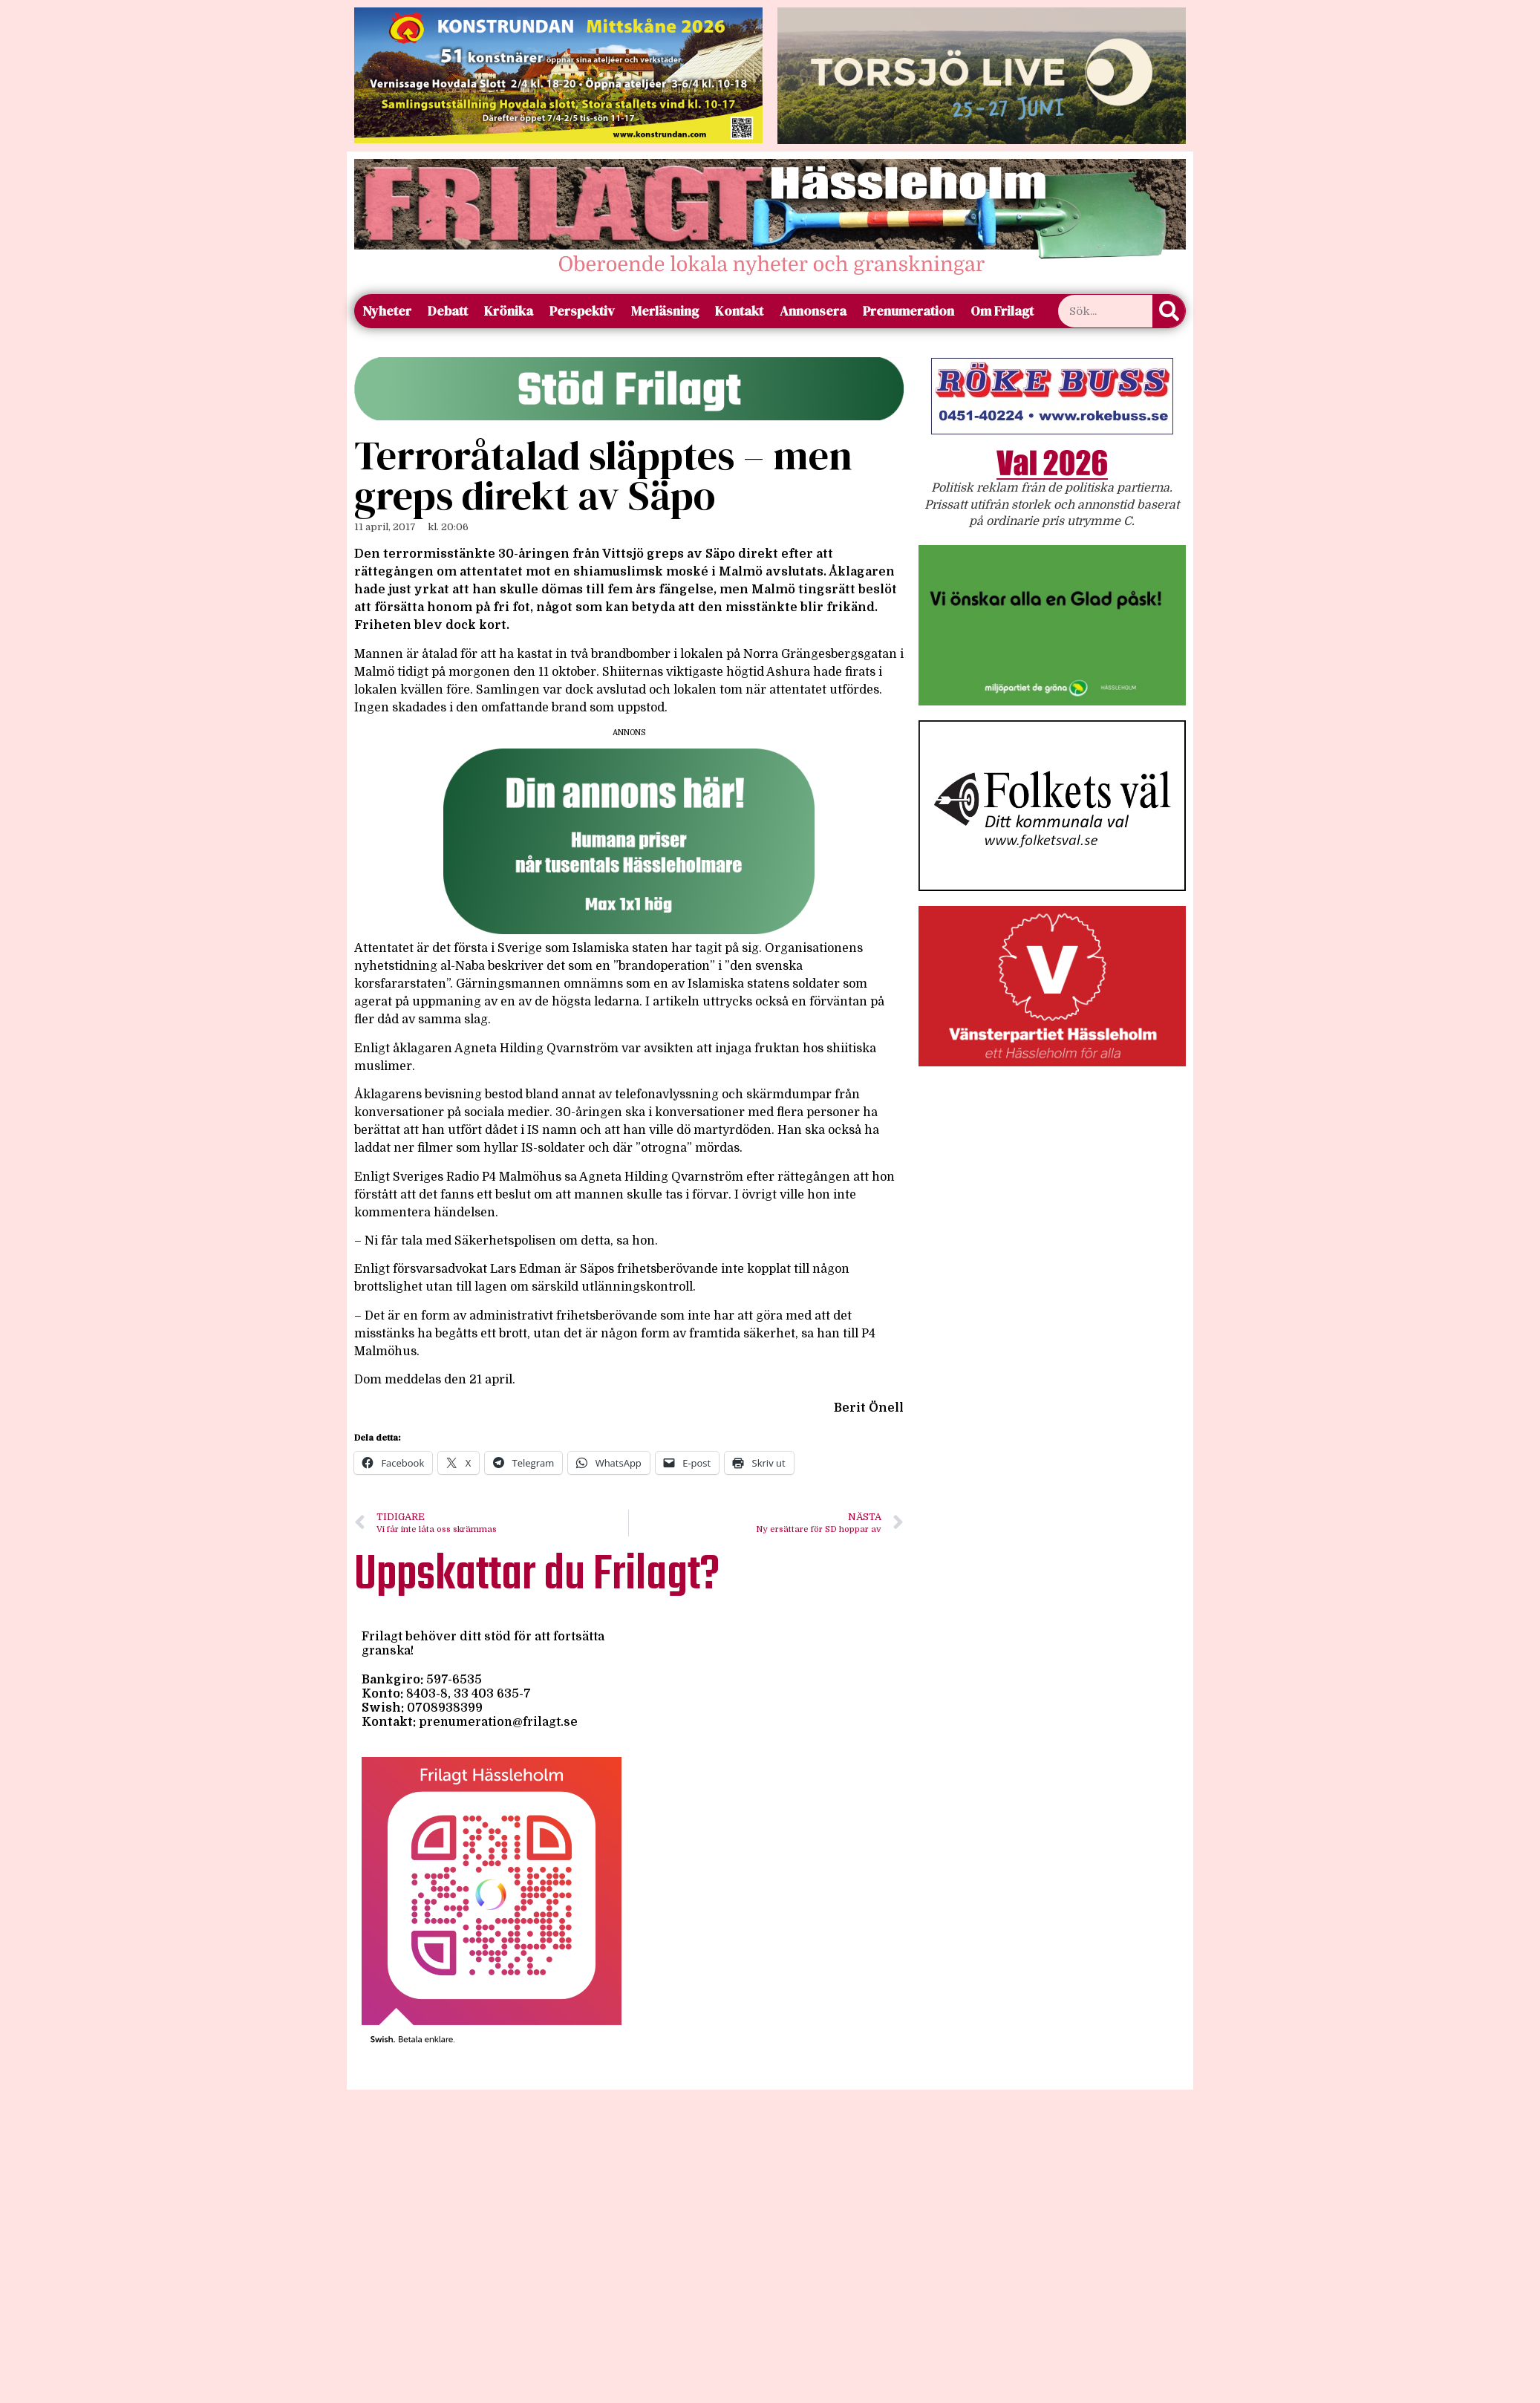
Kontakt (739, 310)
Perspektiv (582, 310)
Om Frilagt (1002, 310)
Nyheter (386, 310)
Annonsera (813, 310)
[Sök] (1168, 311)
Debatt (448, 310)
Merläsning (665, 310)
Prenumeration (908, 310)
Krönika (508, 310)
